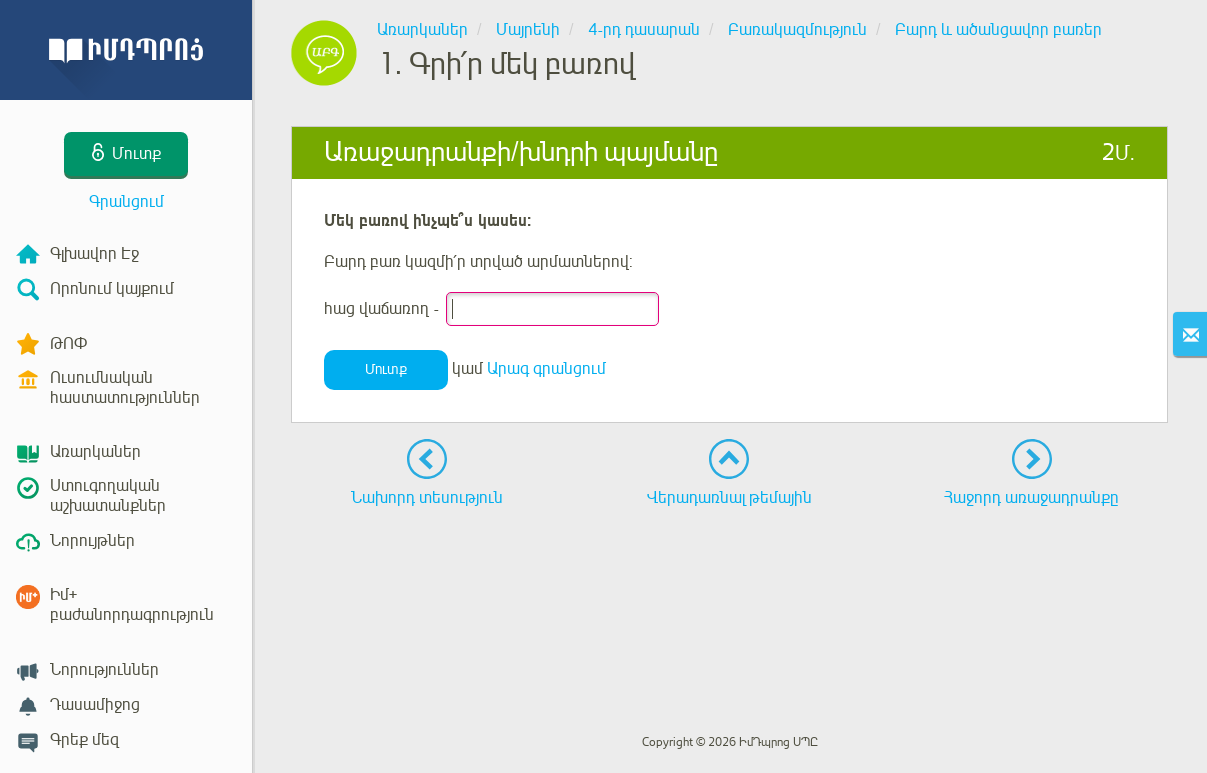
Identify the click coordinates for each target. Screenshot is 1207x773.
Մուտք (386, 369)
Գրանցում (126, 202)
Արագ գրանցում (546, 369)
